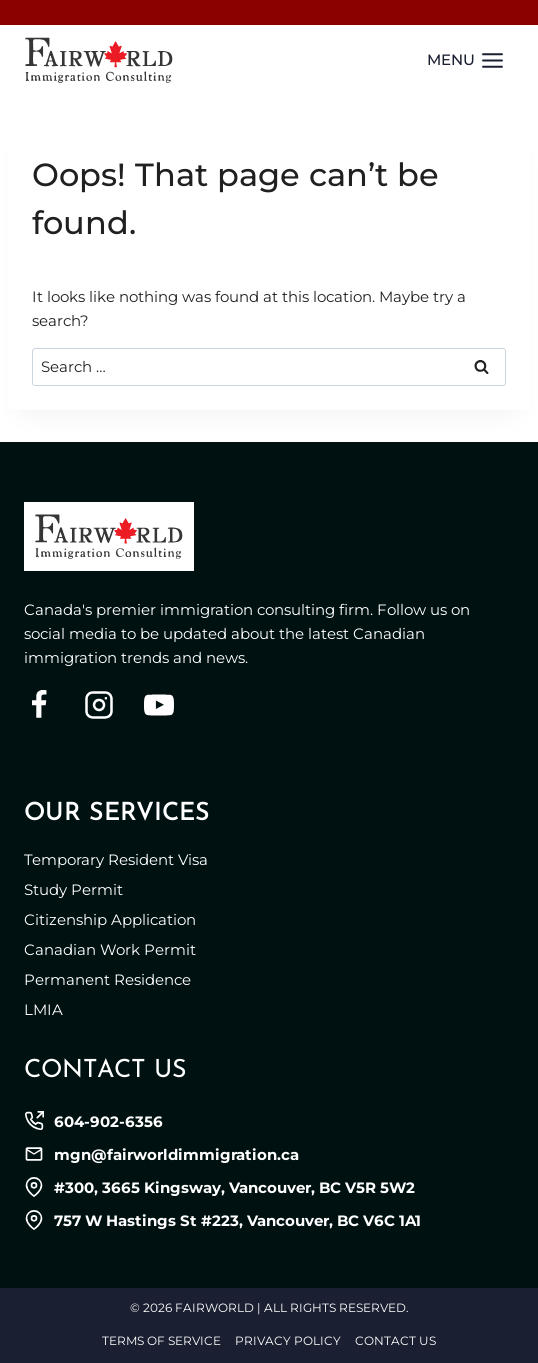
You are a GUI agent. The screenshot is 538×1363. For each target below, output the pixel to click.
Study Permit (73, 889)
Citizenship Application (110, 919)
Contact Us (395, 1340)
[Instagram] (99, 705)
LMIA (43, 1009)
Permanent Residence (107, 979)
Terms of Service (161, 1340)
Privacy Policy (288, 1340)
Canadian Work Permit (110, 949)
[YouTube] (159, 705)
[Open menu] (466, 60)
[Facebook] (39, 705)
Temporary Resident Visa (116, 859)
